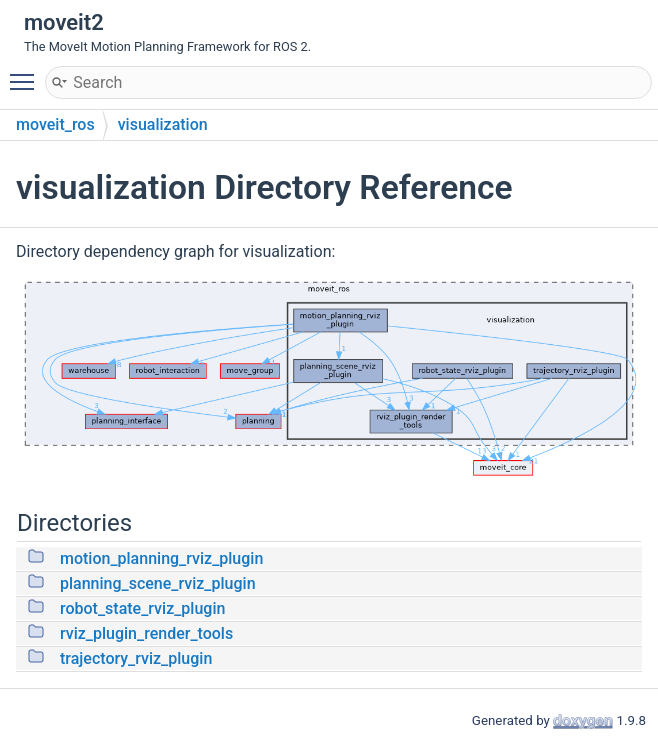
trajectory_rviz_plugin (136, 658)
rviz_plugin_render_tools (146, 633)
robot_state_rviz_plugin (142, 608)
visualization (163, 124)
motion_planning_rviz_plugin (161, 558)
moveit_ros (55, 124)
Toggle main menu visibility (27, 73)
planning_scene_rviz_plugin (158, 583)
